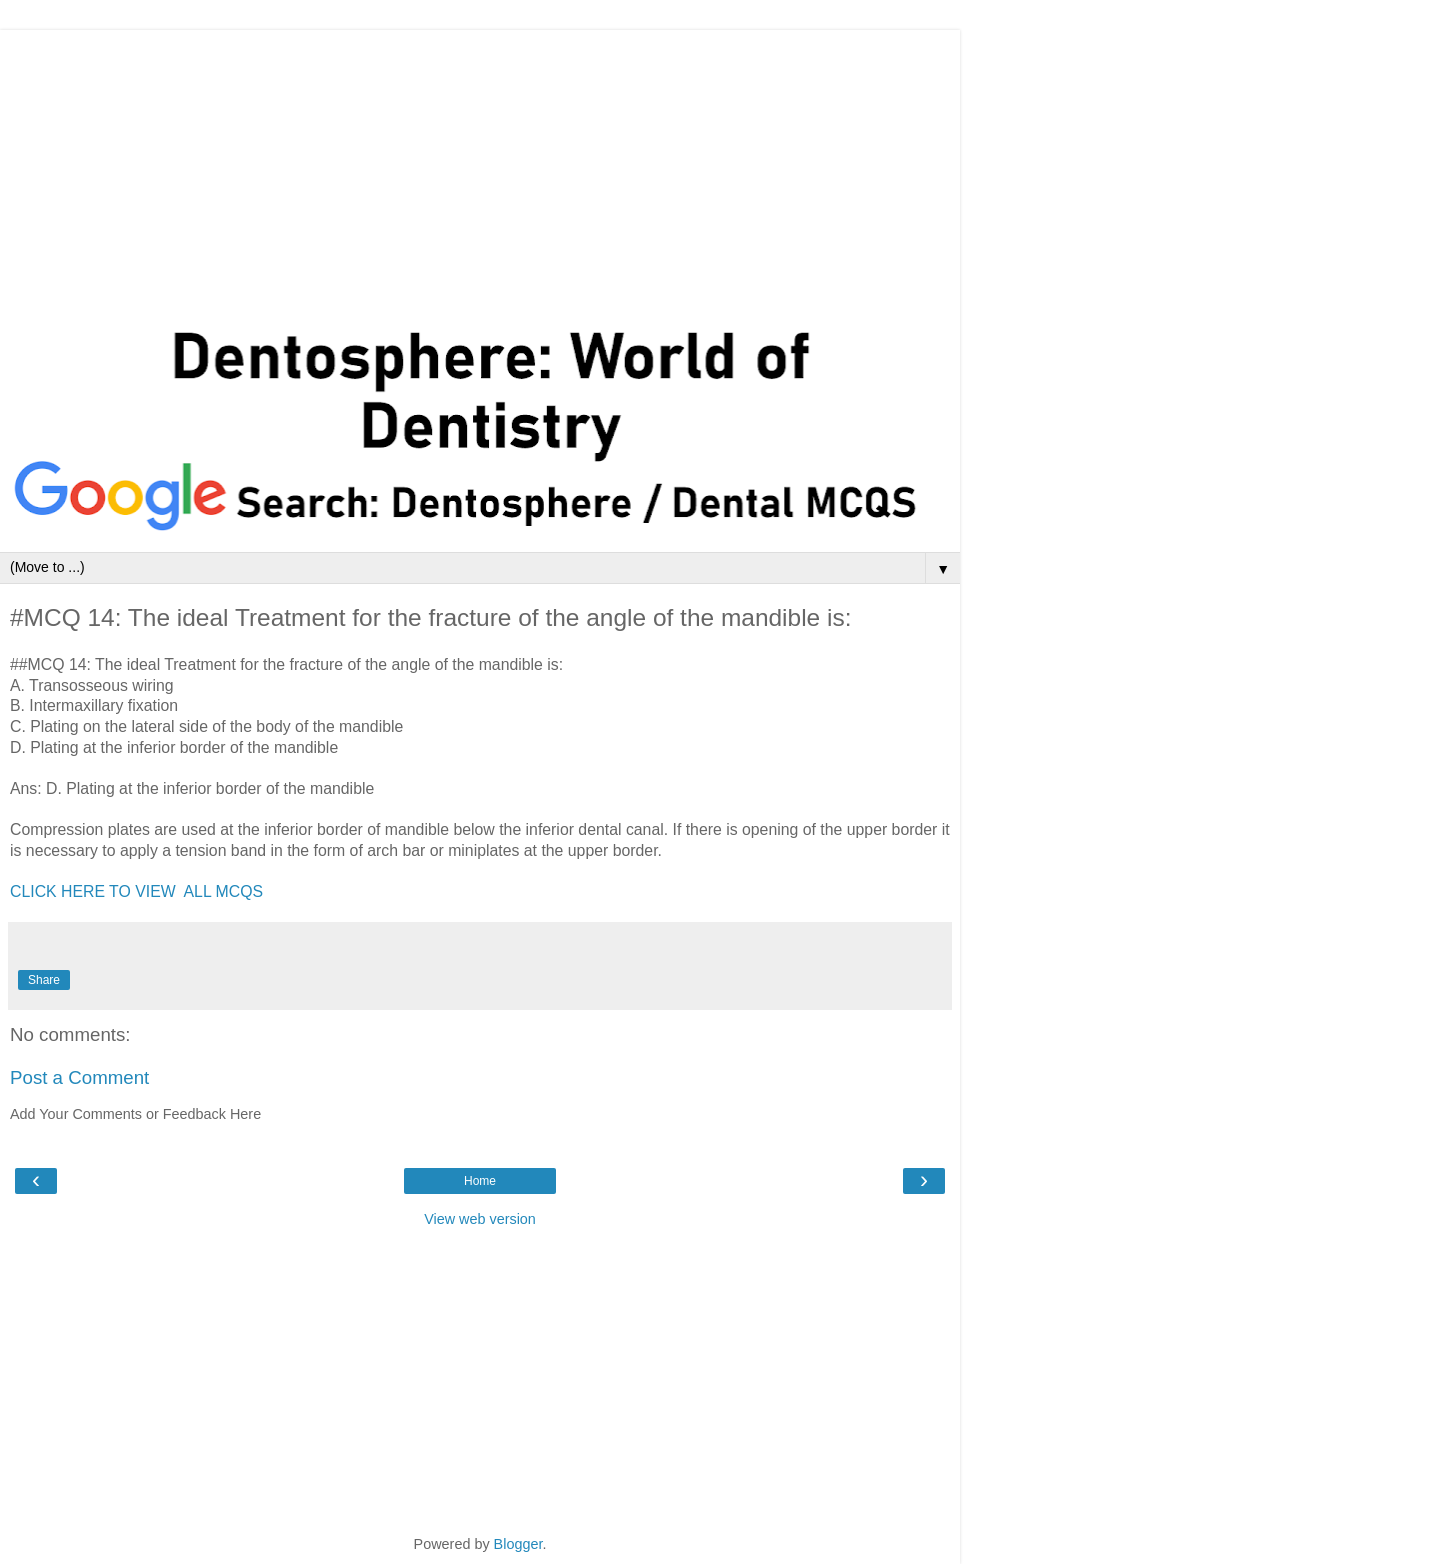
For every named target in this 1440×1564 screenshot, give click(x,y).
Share (44, 980)
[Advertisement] (480, 170)
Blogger (518, 1544)
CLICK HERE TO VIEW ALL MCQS (136, 891)
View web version (480, 1219)
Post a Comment (79, 1077)
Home (480, 1181)
